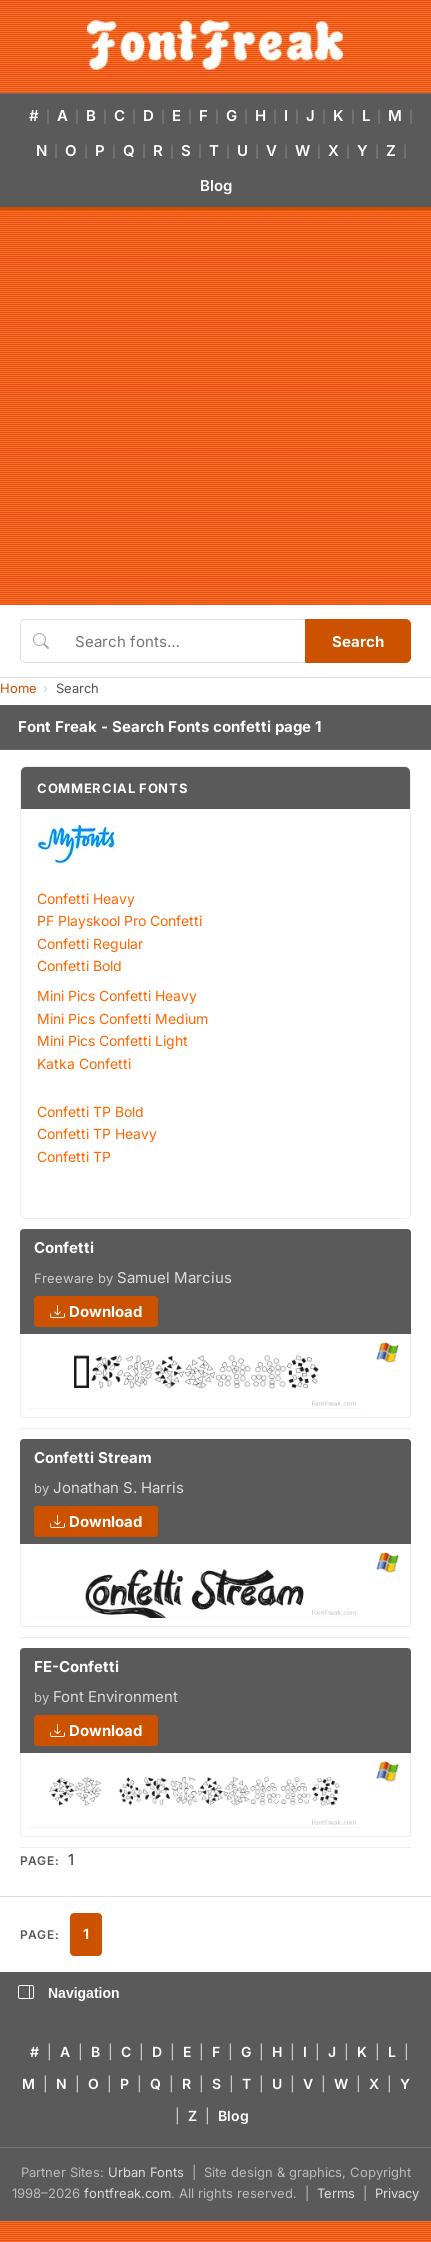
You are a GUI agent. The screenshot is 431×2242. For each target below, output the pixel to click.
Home (18, 688)
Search (358, 641)
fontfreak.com (127, 2193)
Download (96, 1311)
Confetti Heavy (86, 898)
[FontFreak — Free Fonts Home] (215, 45)
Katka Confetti (84, 1063)
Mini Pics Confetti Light (112, 1040)
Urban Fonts (146, 2172)
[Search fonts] (183, 641)
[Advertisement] (187, 407)
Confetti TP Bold (90, 1111)
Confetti (64, 1247)
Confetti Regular (90, 943)
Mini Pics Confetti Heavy (117, 995)
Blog (216, 185)
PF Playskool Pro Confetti (119, 920)
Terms (336, 2193)
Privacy (397, 2193)
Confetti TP (74, 1156)
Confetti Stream (93, 1457)
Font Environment (115, 1696)
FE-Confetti (76, 1666)
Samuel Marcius (174, 1277)
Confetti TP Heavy (97, 1133)
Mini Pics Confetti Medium (122, 1018)
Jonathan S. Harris (118, 1487)
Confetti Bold (79, 965)
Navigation (69, 1993)
